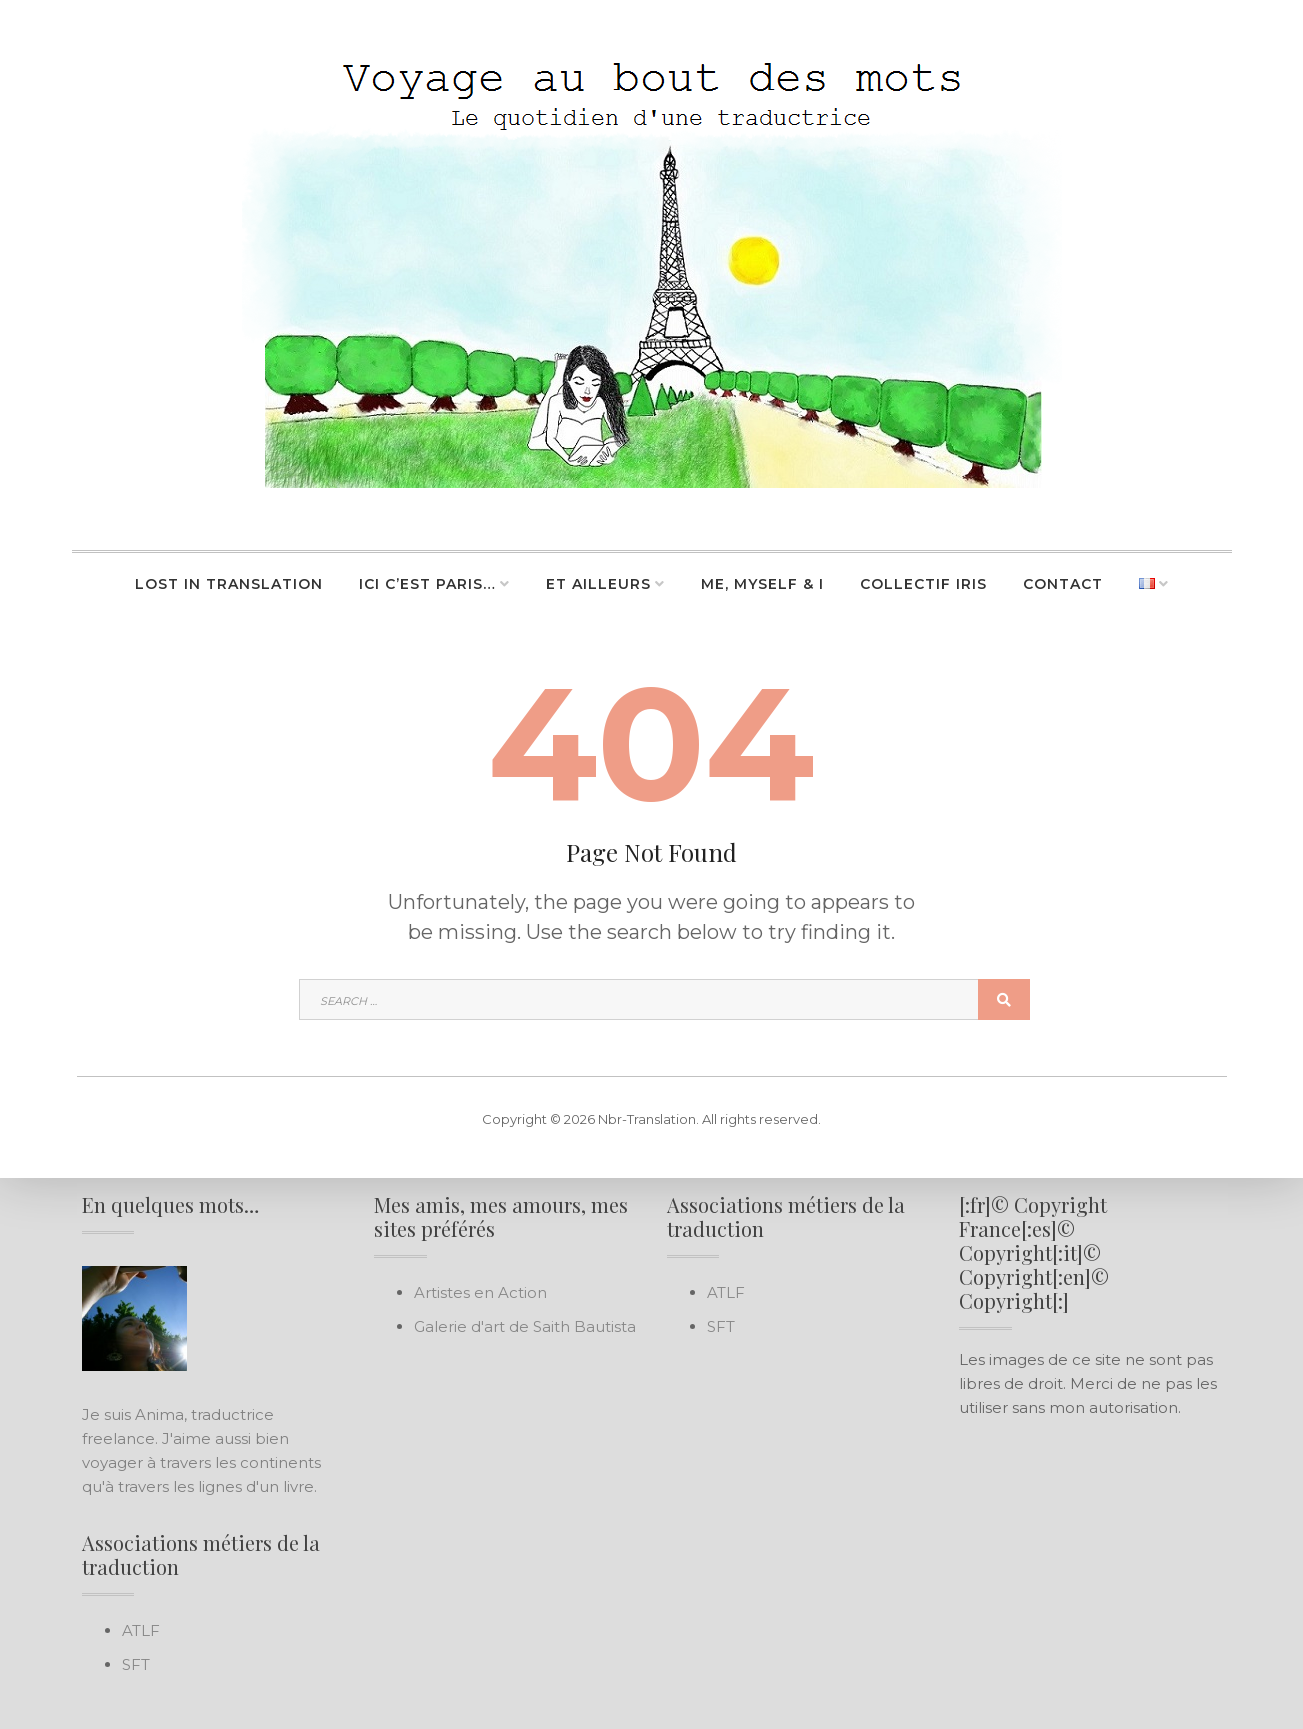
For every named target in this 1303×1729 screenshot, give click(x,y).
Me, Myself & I (762, 584)
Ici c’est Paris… (427, 584)
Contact (1063, 584)
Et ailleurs (598, 584)
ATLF (141, 1630)
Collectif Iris (923, 584)
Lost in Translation (229, 584)
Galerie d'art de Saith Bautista (525, 1326)
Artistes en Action (480, 1292)
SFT (136, 1664)
